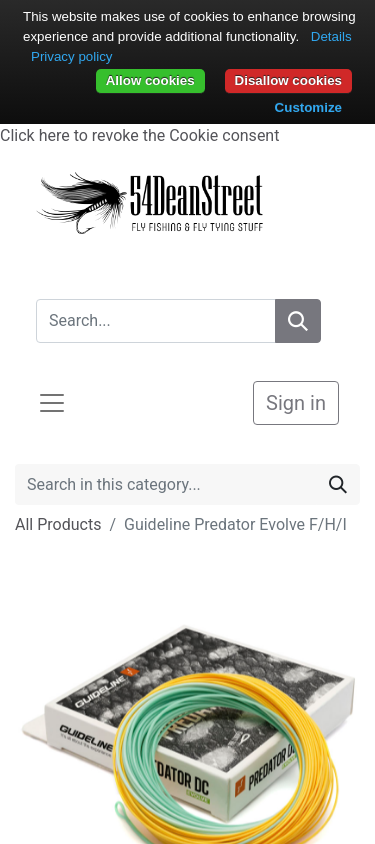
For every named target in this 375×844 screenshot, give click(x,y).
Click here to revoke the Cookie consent (139, 135)
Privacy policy (71, 56)
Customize (308, 107)
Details (331, 36)
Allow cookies (150, 80)
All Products (58, 524)
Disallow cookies (288, 80)
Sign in (296, 403)
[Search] (298, 321)
